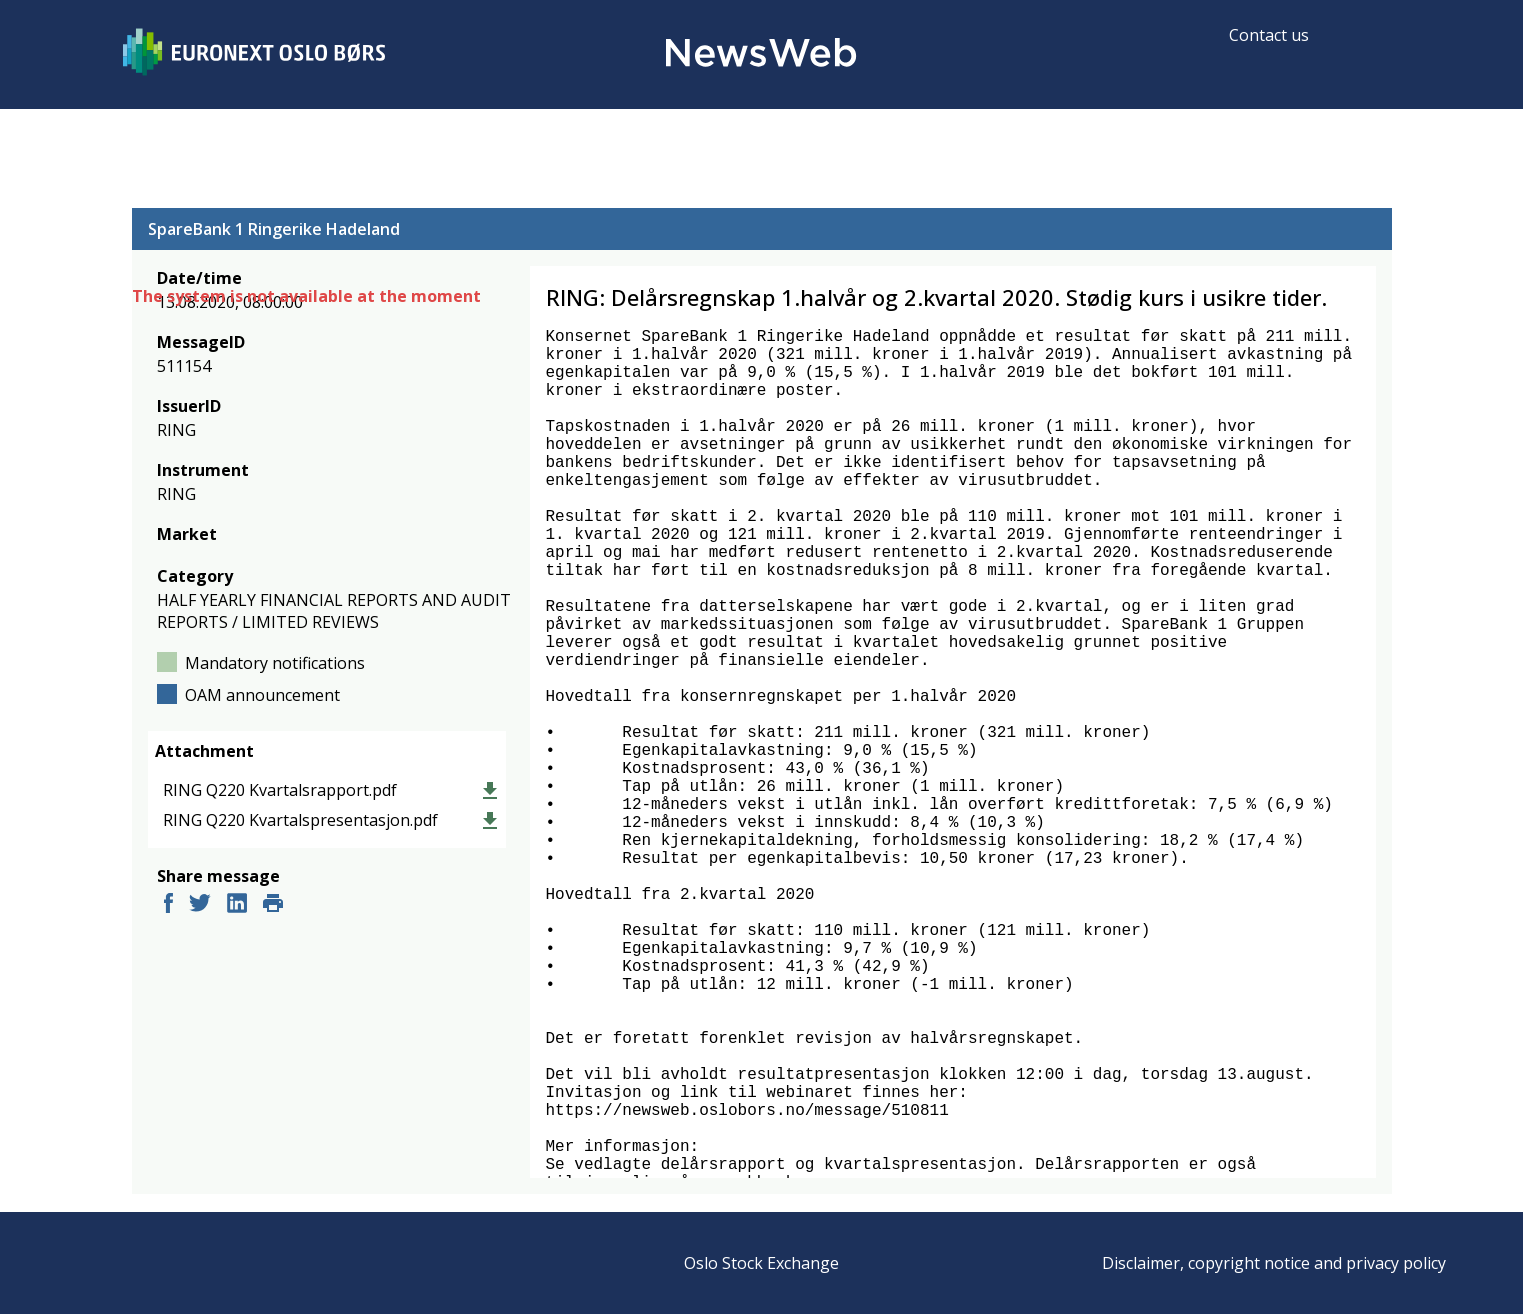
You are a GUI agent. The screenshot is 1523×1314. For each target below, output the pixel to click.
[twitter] (200, 905)
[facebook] (168, 905)
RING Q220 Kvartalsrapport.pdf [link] (280, 790)
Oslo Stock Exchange (761, 1263)
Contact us (1269, 35)
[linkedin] (237, 905)
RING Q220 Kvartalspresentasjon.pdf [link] (300, 820)
